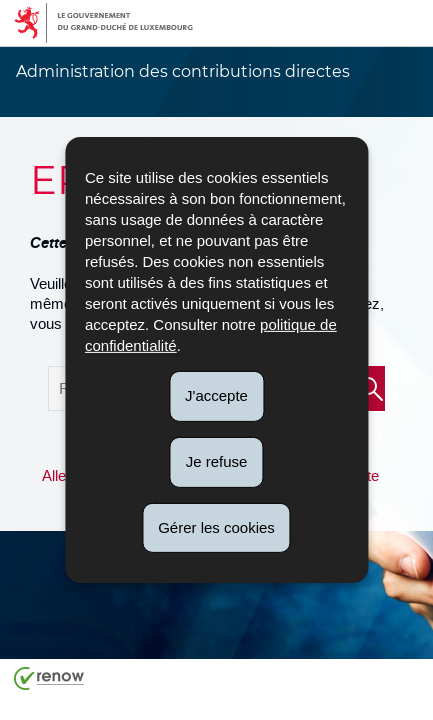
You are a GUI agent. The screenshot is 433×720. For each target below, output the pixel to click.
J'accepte (216, 395)
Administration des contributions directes (183, 71)
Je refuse (217, 461)
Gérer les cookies (216, 526)
